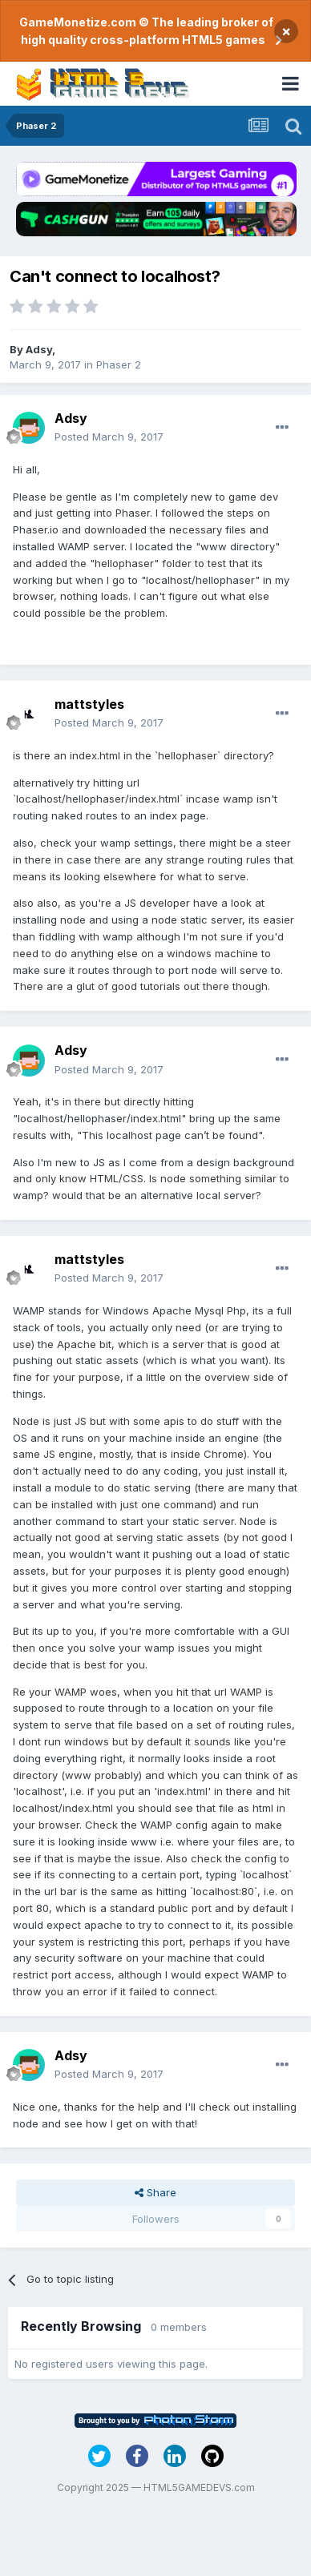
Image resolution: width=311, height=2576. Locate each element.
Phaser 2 (118, 364)
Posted (109, 436)
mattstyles (89, 704)
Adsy (39, 349)
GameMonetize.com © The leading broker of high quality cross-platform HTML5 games (146, 30)
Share (155, 2192)
